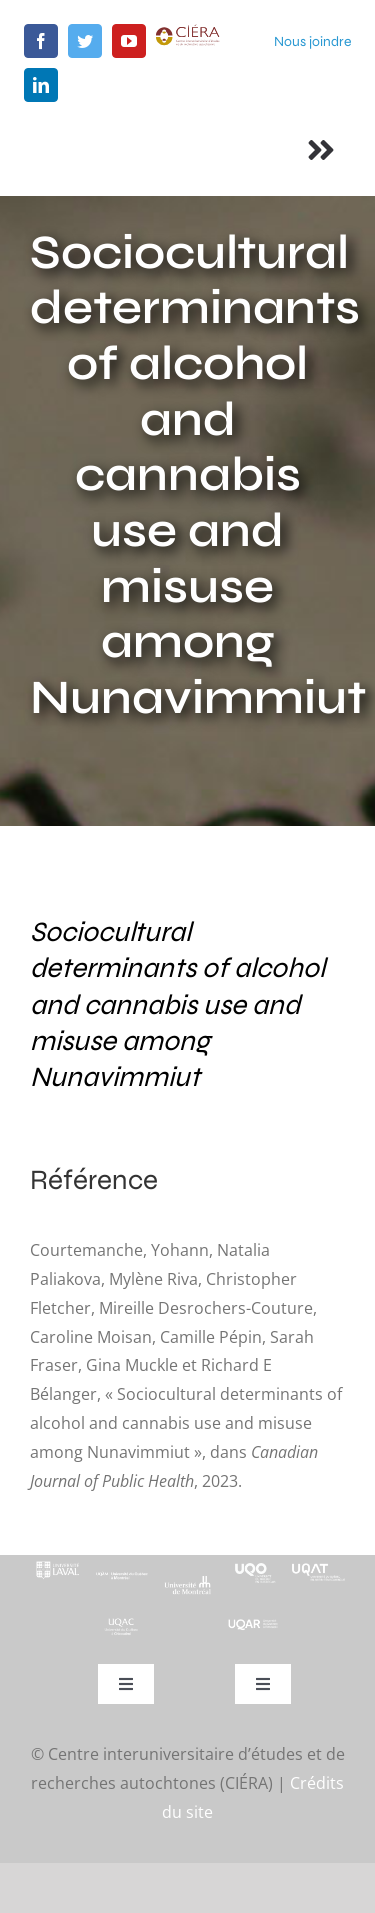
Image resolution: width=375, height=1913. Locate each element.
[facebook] (41, 41)
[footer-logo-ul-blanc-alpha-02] (56, 1563)
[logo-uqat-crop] (318, 1563)
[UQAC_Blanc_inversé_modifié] (122, 1624)
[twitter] (85, 41)
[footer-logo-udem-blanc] (187, 1583)
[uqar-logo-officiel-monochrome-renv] (253, 1626)
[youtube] (129, 41)
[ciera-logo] (188, 32)
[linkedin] (41, 85)
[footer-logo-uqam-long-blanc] (122, 1573)
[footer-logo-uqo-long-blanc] (253, 1563)
